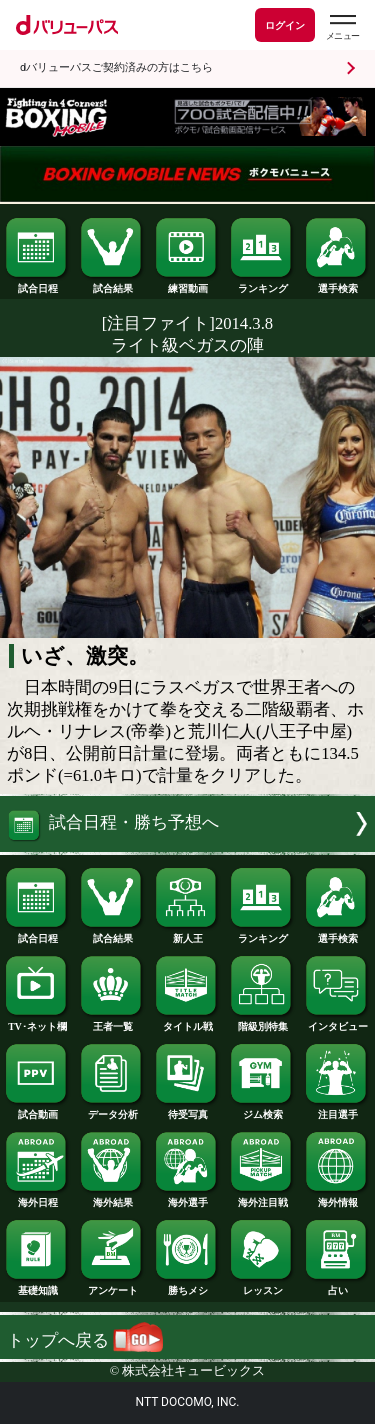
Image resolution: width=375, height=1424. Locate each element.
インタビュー (337, 1022)
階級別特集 (262, 1022)
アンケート (112, 1286)
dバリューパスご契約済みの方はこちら (116, 67)
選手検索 (337, 284)
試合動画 (37, 1110)
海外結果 (112, 1198)
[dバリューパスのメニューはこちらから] (342, 27)
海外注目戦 (262, 1198)
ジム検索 (262, 1110)
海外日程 (37, 1198)
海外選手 (187, 1198)
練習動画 (187, 284)
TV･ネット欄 (37, 1022)
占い (337, 1286)
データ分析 (112, 1110)
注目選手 (337, 1110)
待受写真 (187, 1110)
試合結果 (112, 284)
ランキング (262, 284)
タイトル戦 (187, 1022)
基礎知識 (37, 1286)
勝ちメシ (187, 1286)
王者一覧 (112, 1022)
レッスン (262, 1286)
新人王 (187, 934)
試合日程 (37, 284)
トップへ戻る (85, 1340)
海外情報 (337, 1198)
